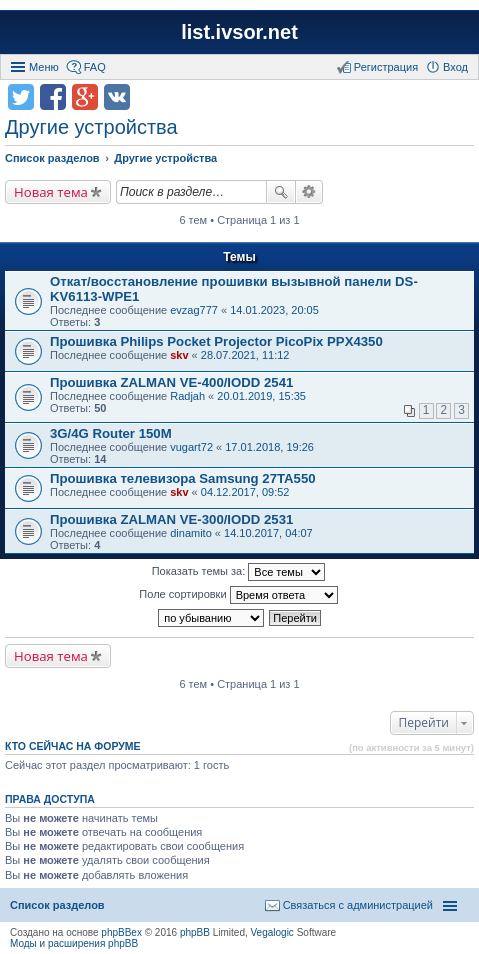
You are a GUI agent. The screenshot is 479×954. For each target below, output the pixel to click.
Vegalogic (272, 932)
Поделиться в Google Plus (85, 97)
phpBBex (121, 932)
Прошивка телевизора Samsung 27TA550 (183, 478)
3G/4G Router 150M (111, 433)
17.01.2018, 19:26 (269, 447)
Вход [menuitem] (455, 67)
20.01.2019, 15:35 (261, 396)
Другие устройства (91, 127)
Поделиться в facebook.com (53, 97)
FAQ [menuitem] (95, 67)
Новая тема (51, 192)
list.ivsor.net (239, 32)
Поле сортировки (238, 595)
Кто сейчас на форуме (73, 746)
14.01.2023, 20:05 (274, 310)
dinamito (191, 533)
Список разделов (57, 905)
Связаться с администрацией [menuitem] (358, 905)
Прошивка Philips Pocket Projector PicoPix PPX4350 (216, 341)
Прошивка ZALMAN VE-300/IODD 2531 (171, 519)
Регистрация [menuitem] (386, 67)
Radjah (187, 396)
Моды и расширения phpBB (74, 943)
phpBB (195, 932)
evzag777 (194, 310)
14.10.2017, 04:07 (268, 533)
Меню (44, 67)
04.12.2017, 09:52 (245, 492)
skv (179, 355)
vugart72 (191, 447)
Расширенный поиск (309, 192)
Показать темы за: (239, 572)
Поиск (281, 192)
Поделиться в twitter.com (21, 97)
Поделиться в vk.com (117, 97)
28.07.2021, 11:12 (245, 355)
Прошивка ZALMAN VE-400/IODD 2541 (171, 382)
